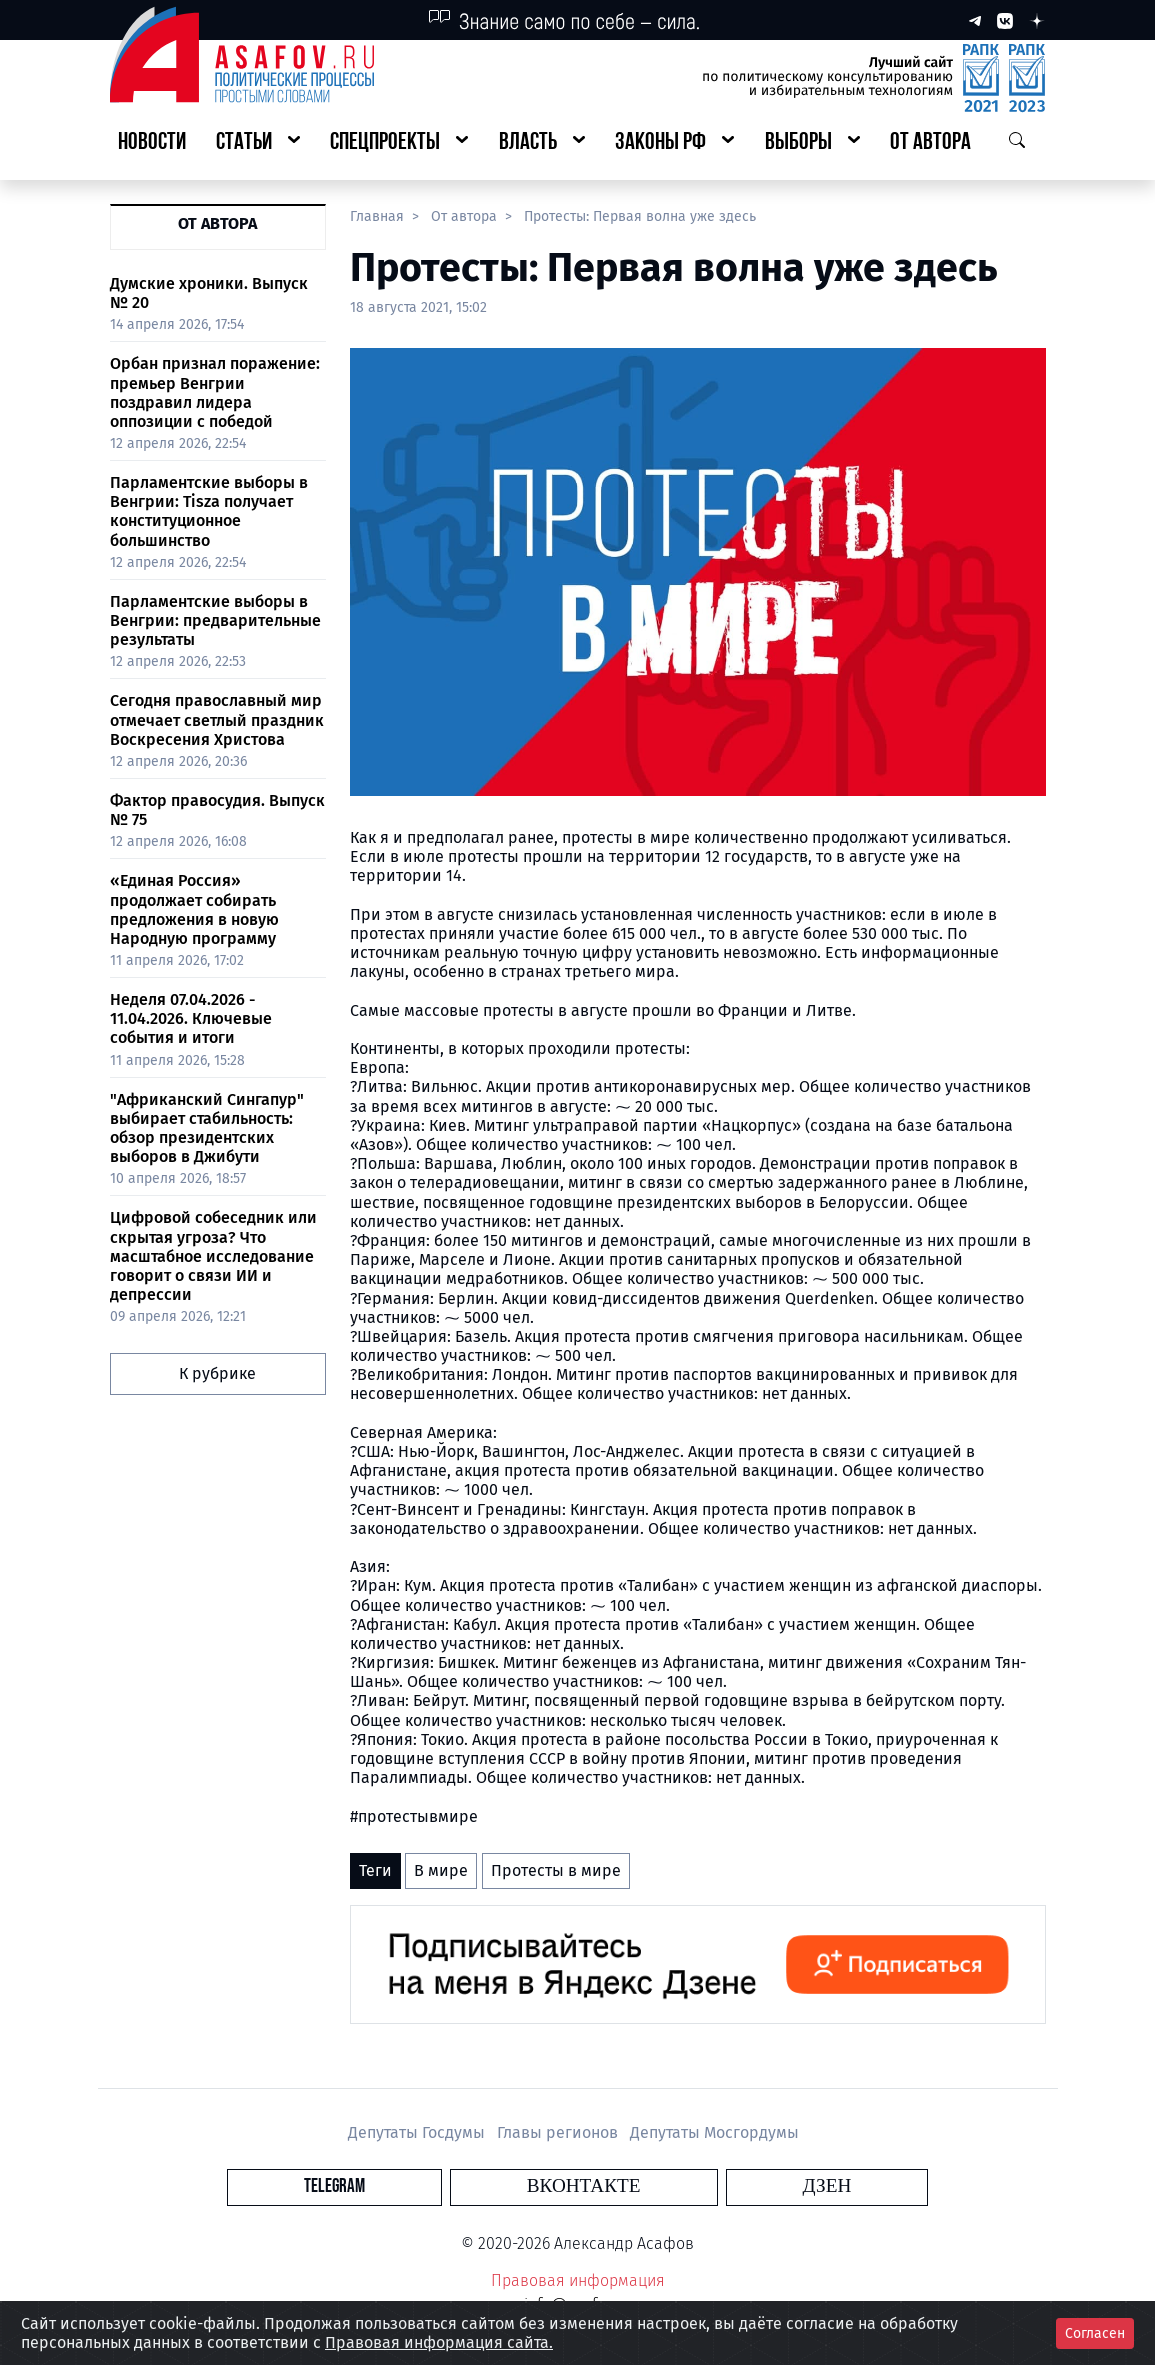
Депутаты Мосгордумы (714, 2132)
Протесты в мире (556, 1870)
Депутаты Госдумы (418, 2132)
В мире (441, 1870)
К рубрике (217, 1373)
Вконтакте (584, 2186)
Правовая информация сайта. (439, 2342)
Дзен (698, 2186)
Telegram (462, 2186)
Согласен (1095, 2333)
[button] (258, 143)
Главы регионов (559, 2132)
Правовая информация (578, 2280)
